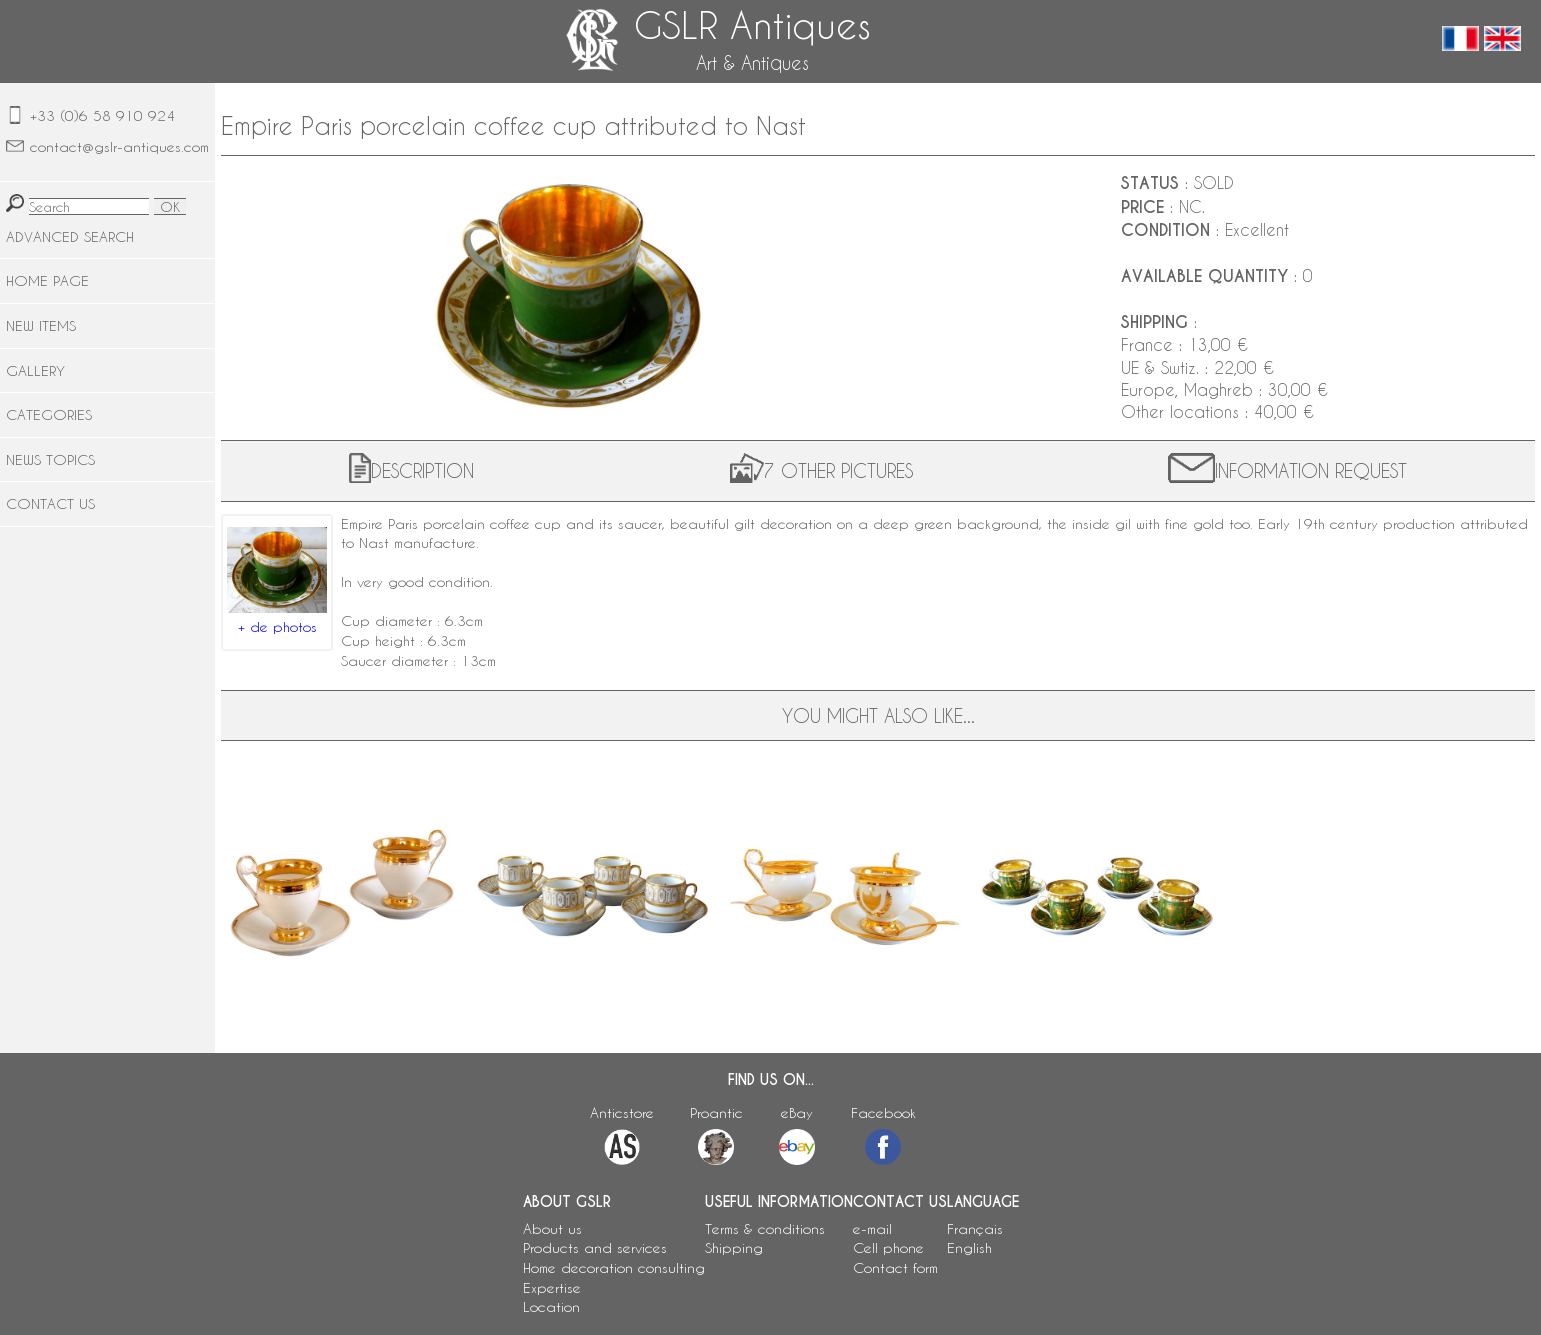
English (969, 1247)
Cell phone (888, 1247)
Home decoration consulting (614, 1267)
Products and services (595, 1247)
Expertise (552, 1287)
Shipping (734, 1247)
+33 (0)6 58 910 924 (102, 115)
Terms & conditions (765, 1228)
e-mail (872, 1228)
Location (551, 1306)
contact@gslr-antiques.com (119, 146)
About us (552, 1228)
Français (975, 1228)
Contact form (895, 1267)
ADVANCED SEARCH (70, 236)
